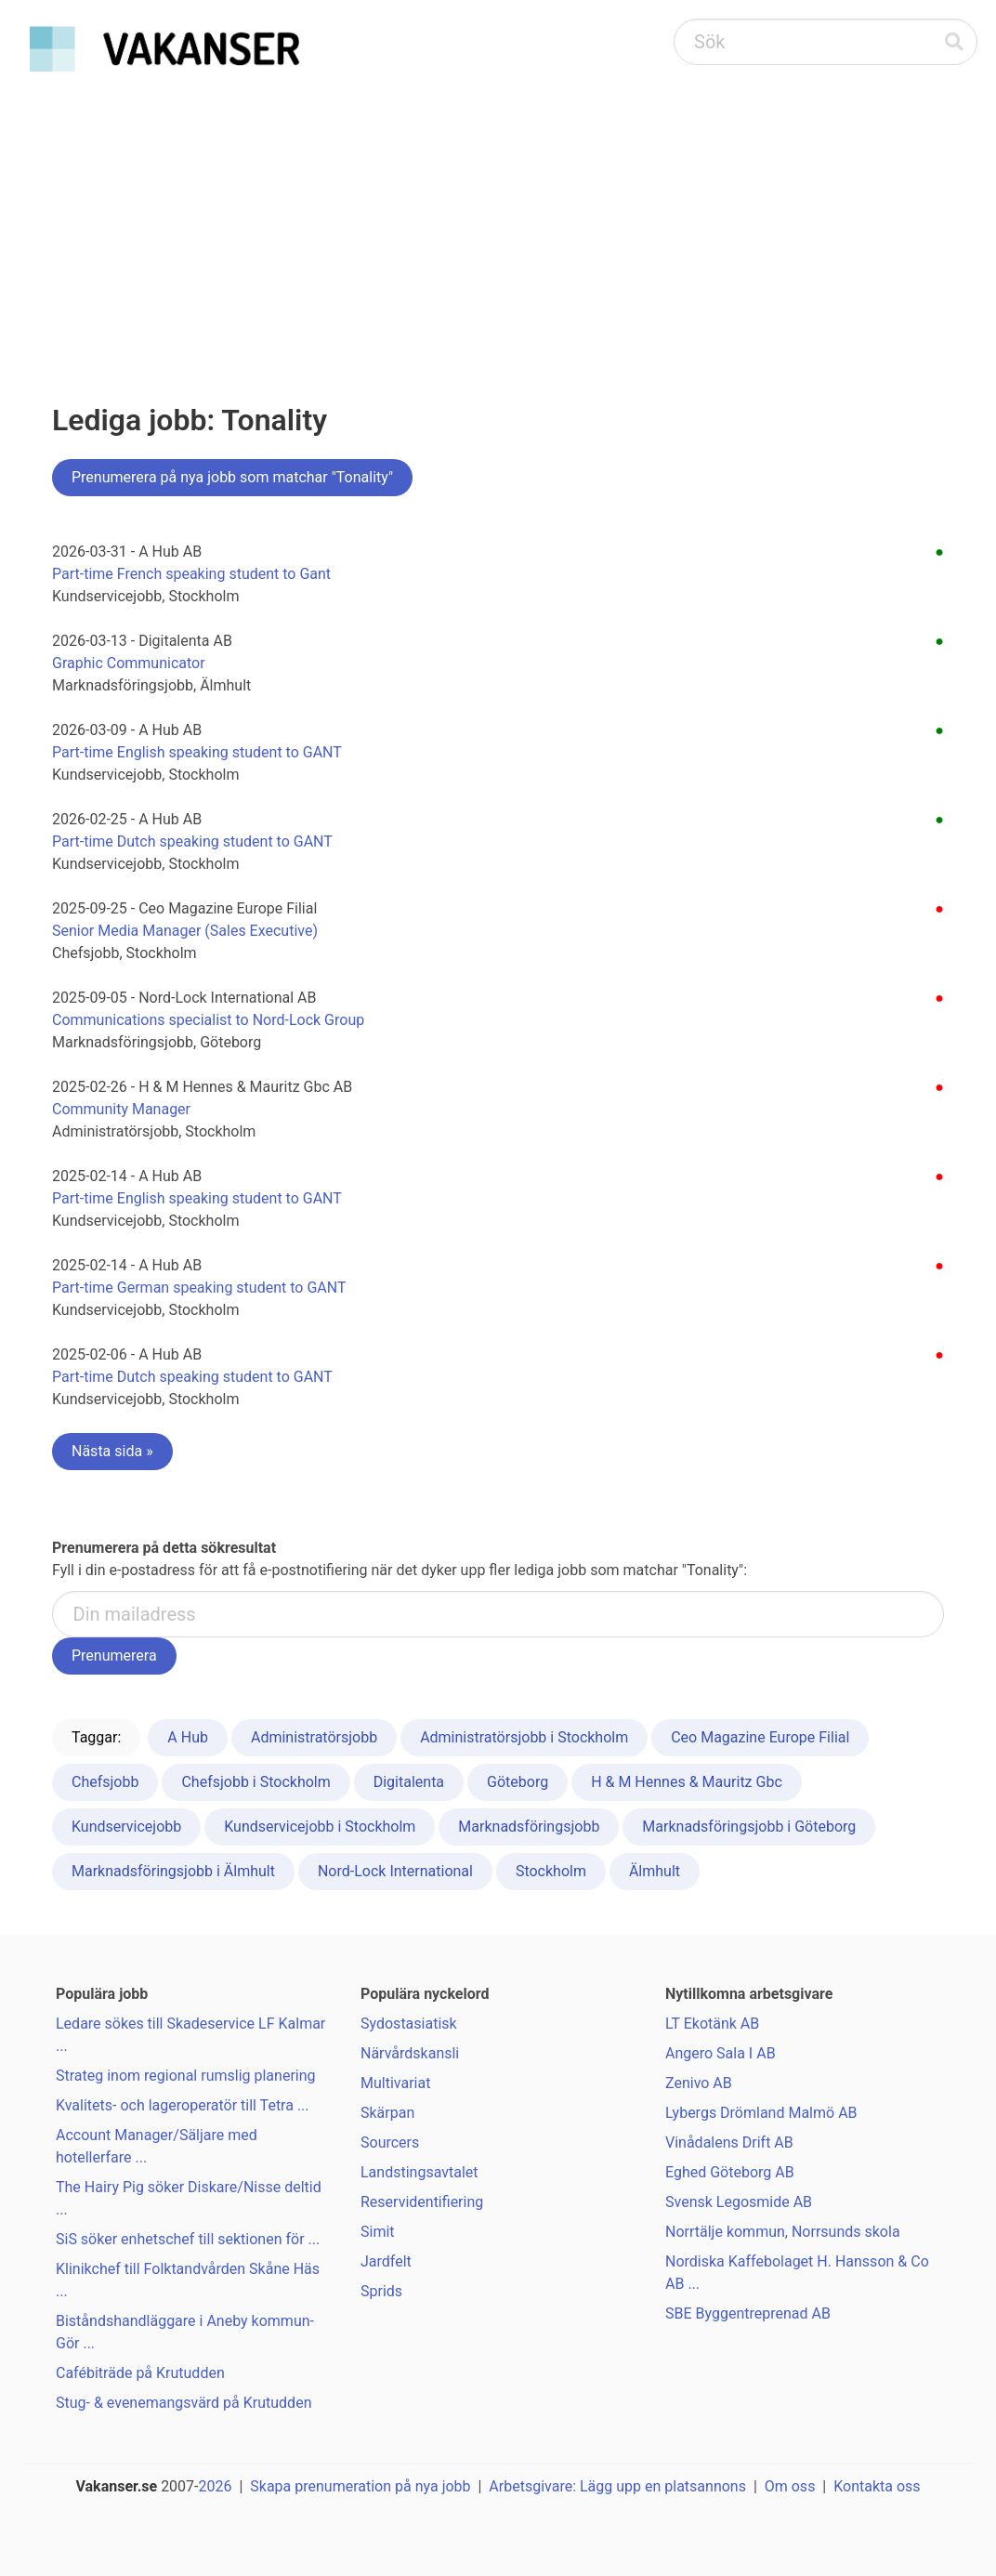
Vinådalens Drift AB (729, 2142)
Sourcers (389, 2142)
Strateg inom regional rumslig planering (186, 2075)
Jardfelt (386, 2261)
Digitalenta (409, 1782)
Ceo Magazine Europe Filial (760, 1737)
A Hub (187, 1737)
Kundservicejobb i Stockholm (319, 1826)
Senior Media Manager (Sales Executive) (185, 931)
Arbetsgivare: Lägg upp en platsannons (617, 2486)
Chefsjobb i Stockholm (255, 1782)
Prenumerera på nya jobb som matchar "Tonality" (232, 477)
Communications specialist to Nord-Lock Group (208, 1020)
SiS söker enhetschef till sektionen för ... (188, 2239)
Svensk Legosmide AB (738, 2202)
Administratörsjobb (314, 1737)
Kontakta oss (876, 2486)
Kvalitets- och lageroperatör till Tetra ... (182, 2105)
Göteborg (517, 1782)
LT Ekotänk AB (712, 2023)
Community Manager (121, 1109)
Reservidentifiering (421, 2202)
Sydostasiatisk (408, 2023)
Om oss (790, 2486)
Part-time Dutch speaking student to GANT (192, 841)
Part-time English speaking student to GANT (197, 752)
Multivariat (395, 2083)
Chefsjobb (105, 1782)
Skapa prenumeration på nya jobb (360, 2486)
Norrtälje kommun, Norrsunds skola (782, 2232)
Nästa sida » (112, 1451)
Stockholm (551, 1871)
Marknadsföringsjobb (528, 1826)
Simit (377, 2232)
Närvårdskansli (409, 2053)
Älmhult (654, 1871)
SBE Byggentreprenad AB (748, 2313)
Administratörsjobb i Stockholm (524, 1737)
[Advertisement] (498, 219)
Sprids (381, 2291)
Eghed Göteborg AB (729, 2172)
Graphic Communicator (128, 663)
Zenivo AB (698, 2083)
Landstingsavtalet (419, 2172)
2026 (215, 2486)
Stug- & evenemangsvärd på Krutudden (183, 2403)
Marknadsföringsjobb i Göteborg (749, 1826)
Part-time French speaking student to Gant (191, 574)
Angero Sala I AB (720, 2053)
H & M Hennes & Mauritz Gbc (686, 1782)
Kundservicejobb (126, 1826)
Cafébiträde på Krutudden (140, 2373)
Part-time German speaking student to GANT (199, 1287)
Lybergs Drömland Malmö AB (761, 2113)
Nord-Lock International (395, 1871)
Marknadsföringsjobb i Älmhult (173, 1871)
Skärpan (387, 2113)
